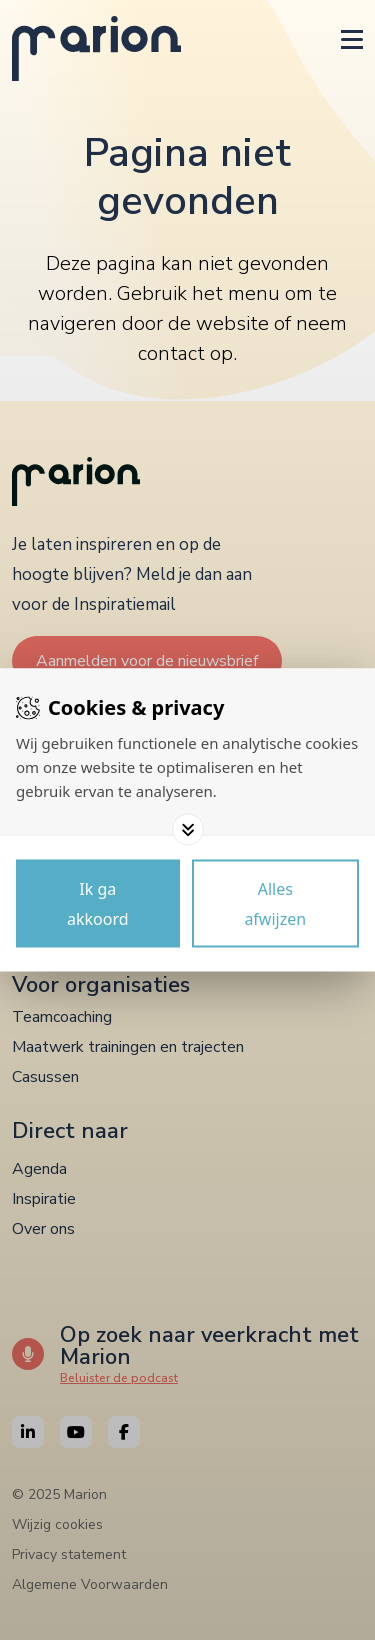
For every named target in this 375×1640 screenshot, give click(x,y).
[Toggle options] (188, 830)
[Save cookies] (98, 904)
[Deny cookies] (276, 904)
